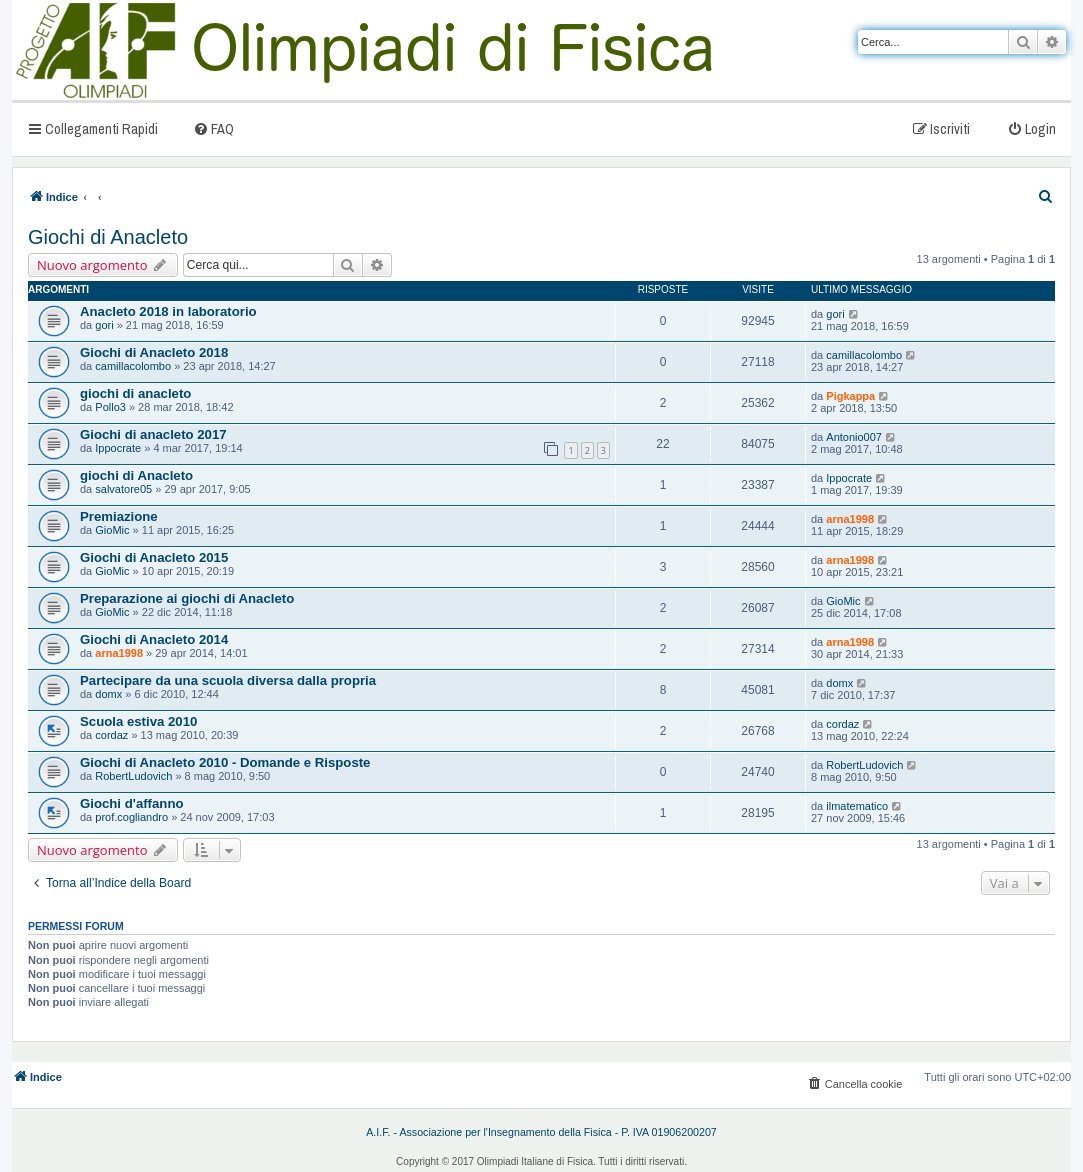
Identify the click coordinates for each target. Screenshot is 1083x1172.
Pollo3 (110, 407)
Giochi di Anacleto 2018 (154, 352)
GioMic (112, 530)
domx (108, 694)
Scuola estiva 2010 (138, 721)
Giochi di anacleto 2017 (153, 434)
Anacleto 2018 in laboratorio (168, 311)
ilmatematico (857, 806)
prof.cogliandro (131, 817)
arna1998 (850, 519)
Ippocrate (118, 448)
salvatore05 (123, 489)
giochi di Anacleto (136, 475)
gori (104, 325)
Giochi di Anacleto (108, 237)
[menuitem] (213, 128)
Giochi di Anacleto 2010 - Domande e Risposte (225, 762)
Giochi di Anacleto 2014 (154, 639)
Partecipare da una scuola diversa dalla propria (228, 680)
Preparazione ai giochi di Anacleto (187, 598)
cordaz (111, 735)
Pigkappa (850, 396)
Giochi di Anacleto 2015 (154, 557)
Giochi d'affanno (132, 803)
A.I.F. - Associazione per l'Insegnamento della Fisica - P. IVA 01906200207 (541, 1132)
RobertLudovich (133, 776)
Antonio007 (854, 437)
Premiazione (119, 516)
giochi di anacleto (135, 393)
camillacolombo (133, 366)
